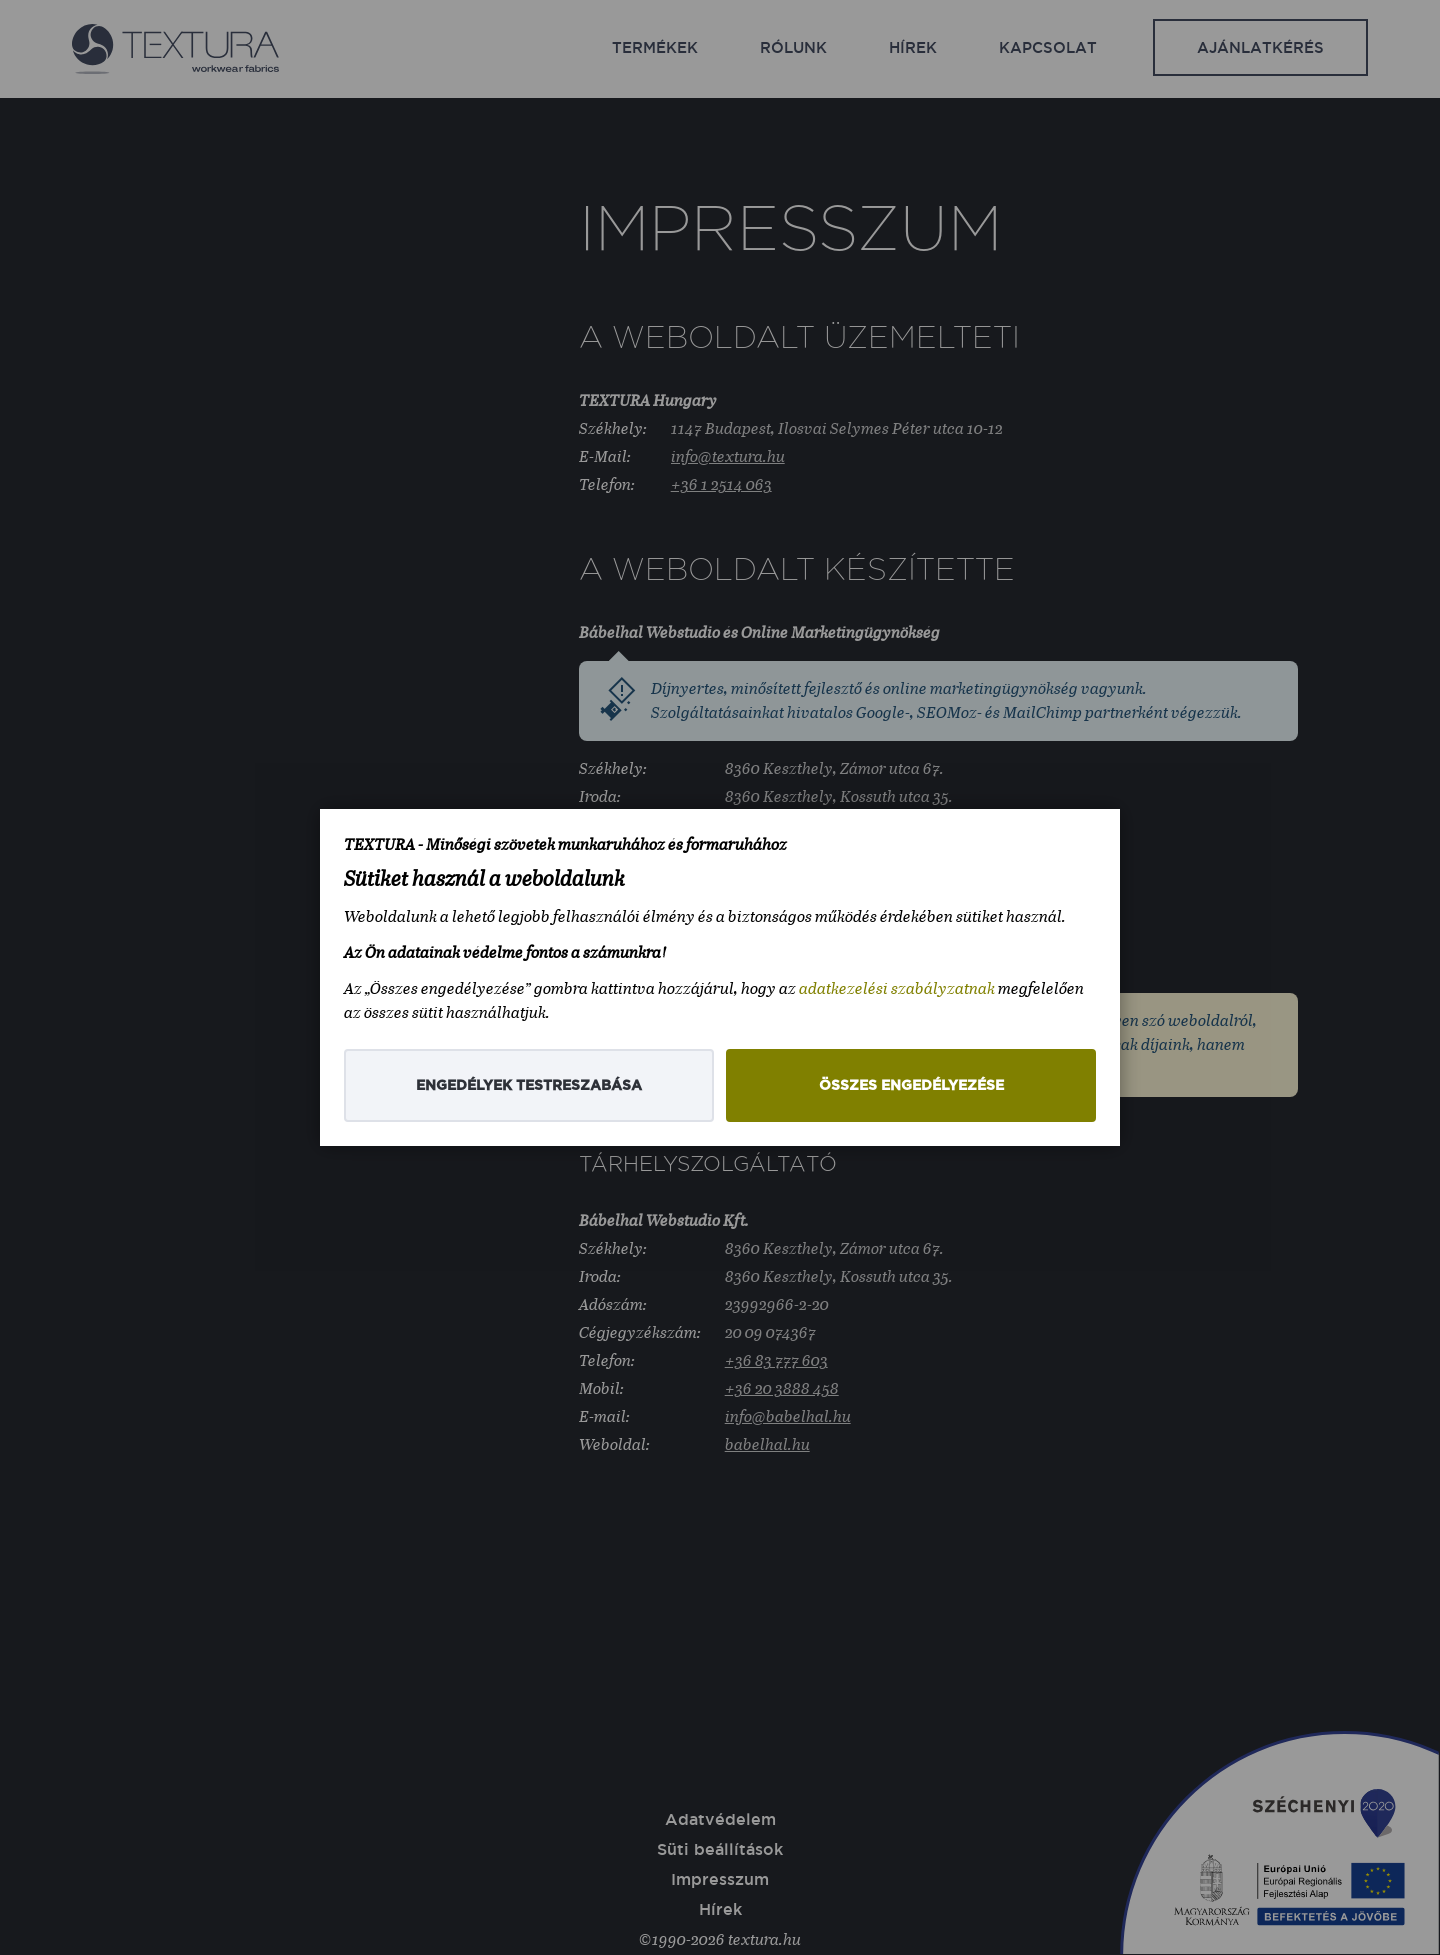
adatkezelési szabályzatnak (897, 989)
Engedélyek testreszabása (529, 1085)
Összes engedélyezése (911, 1085)
